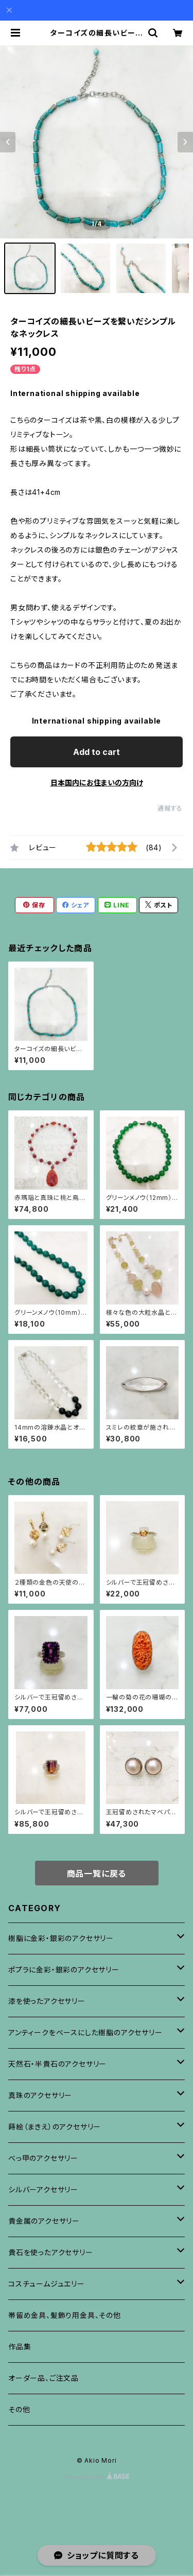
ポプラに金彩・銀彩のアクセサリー (63, 1969)
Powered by (97, 2477)
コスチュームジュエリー (46, 2283)
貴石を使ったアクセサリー (50, 2252)
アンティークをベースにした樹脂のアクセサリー (85, 2032)
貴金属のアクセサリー (44, 2221)
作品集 (19, 2346)
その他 (19, 2409)
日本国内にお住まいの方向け (96, 782)
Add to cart (96, 752)
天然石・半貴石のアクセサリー (57, 2063)
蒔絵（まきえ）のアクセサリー (54, 2126)
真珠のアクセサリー (40, 2095)
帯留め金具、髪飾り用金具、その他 (64, 2315)
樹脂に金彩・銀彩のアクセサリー (61, 1938)
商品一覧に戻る (97, 1873)
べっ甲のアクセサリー (43, 2158)
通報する (170, 808)
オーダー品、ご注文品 (43, 2378)
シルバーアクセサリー (43, 2189)
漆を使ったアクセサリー (46, 2001)
